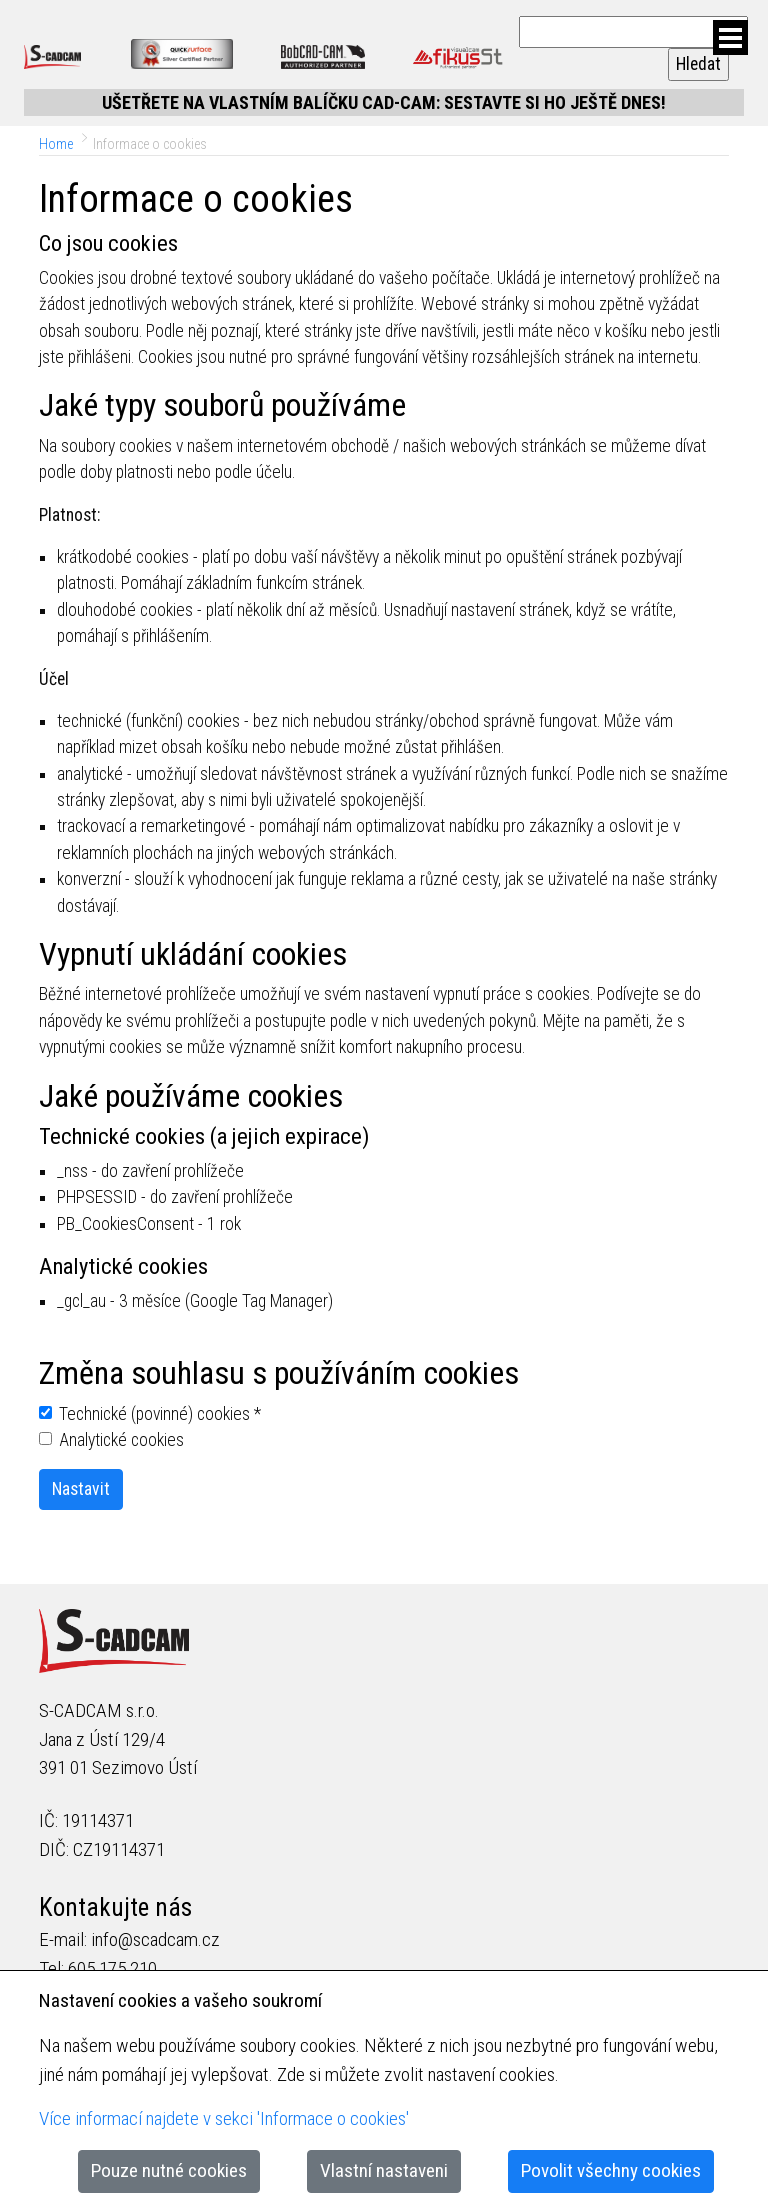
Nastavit (81, 1489)
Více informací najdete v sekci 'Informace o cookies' (224, 2118)
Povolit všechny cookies (611, 2170)
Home (56, 144)
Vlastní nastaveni (384, 2170)
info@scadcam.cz (155, 1939)
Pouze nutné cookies (169, 2170)
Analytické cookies (121, 1440)
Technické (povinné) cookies (160, 1414)
